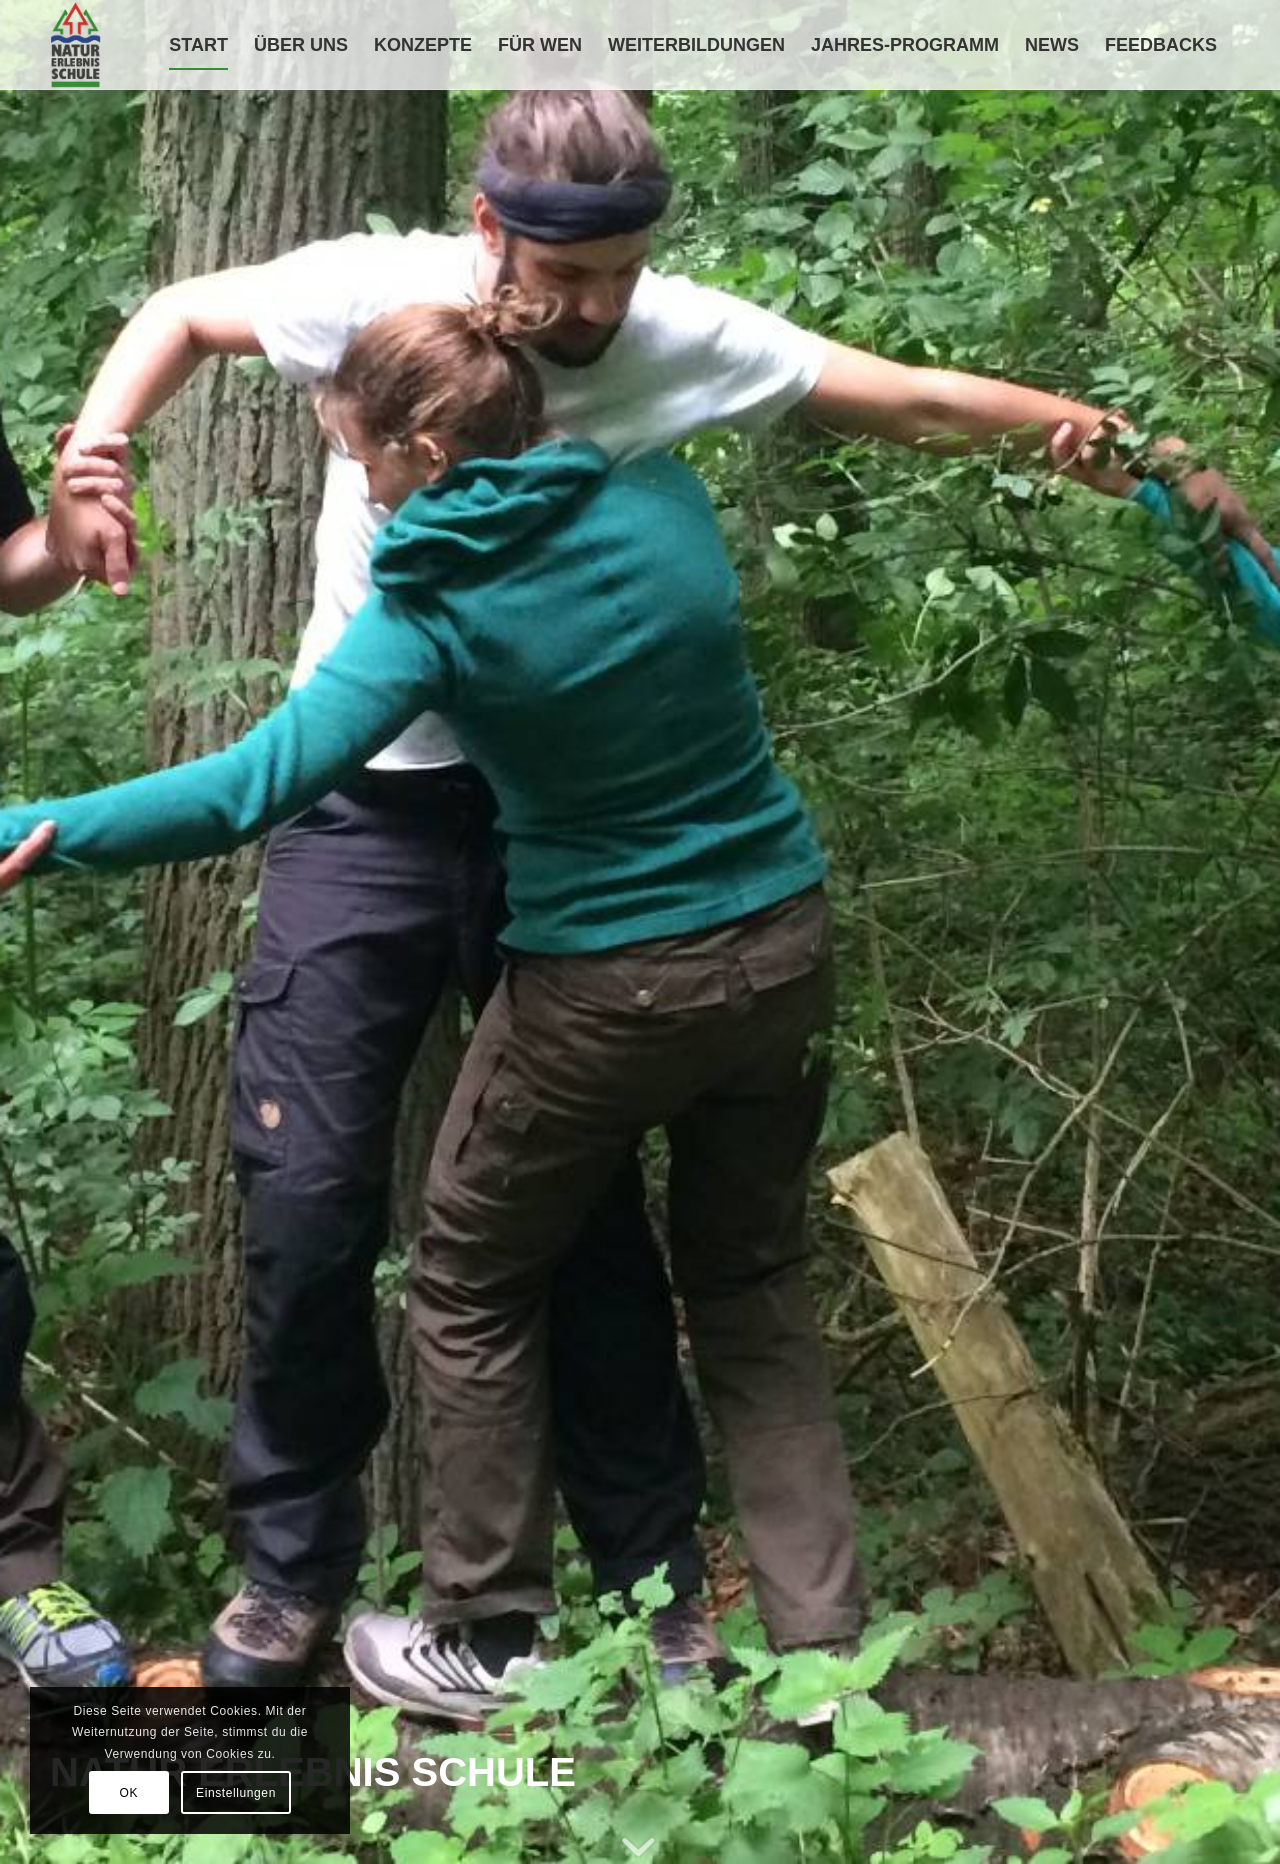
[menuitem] (198, 45)
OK (129, 1793)
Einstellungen (236, 1793)
